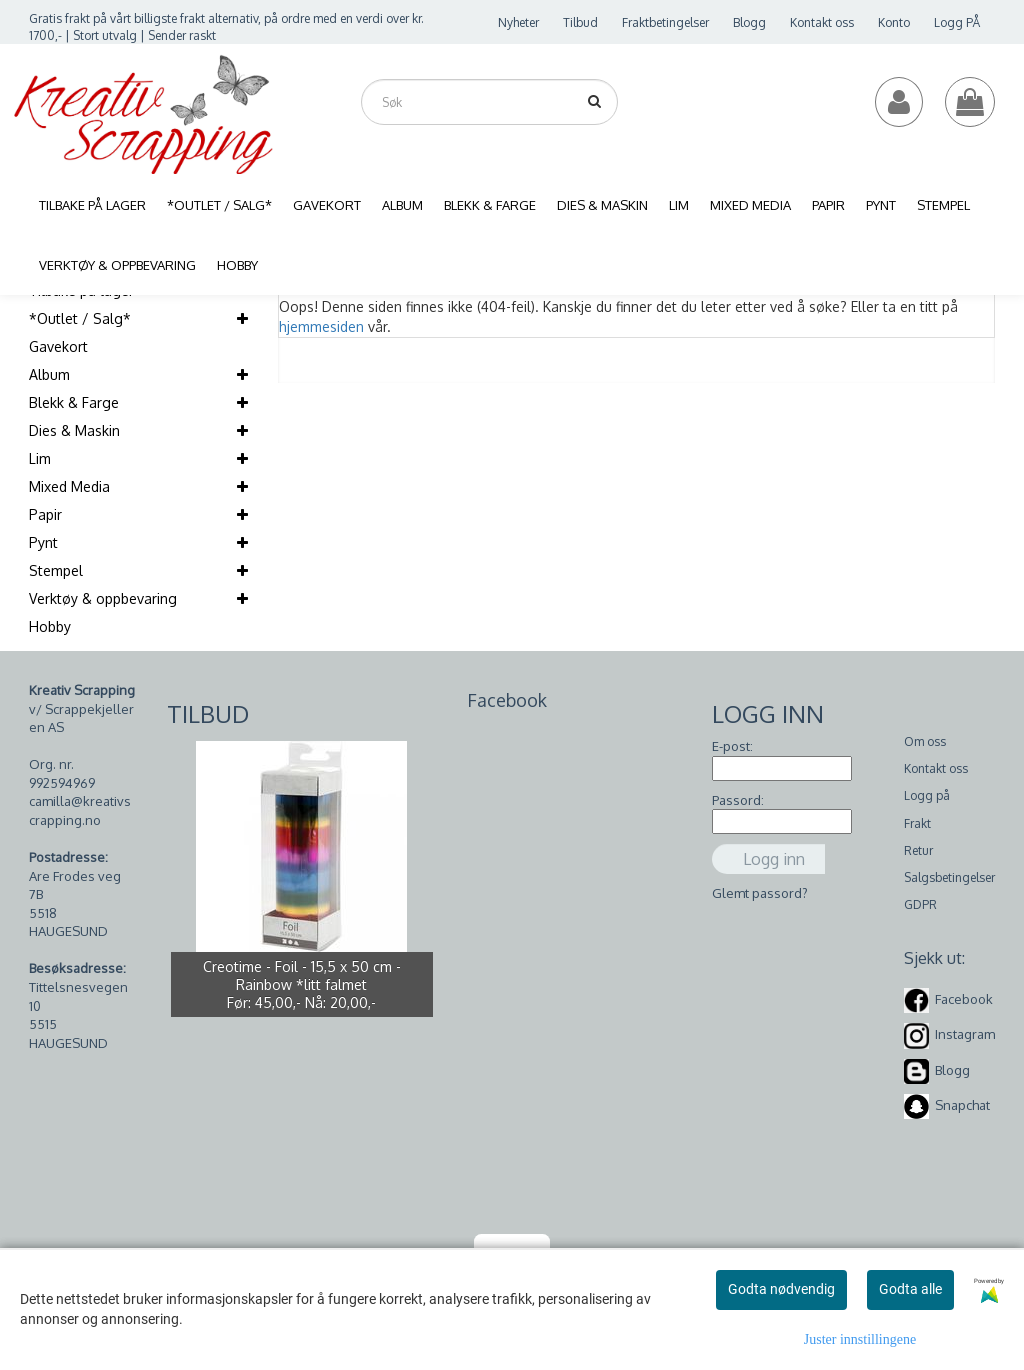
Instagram (965, 1034)
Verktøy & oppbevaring (103, 598)
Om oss (925, 741)
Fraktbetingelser (665, 22)
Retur (918, 850)
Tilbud (580, 22)
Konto (894, 22)
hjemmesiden (321, 326)
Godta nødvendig (781, 1289)
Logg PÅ (957, 22)
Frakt (917, 823)
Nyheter (518, 22)
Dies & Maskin (74, 430)
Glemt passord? (760, 893)
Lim (40, 458)
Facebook (964, 999)
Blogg (749, 22)
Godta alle (910, 1289)
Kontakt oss (822, 22)
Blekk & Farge (74, 402)
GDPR (920, 904)
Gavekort (58, 346)
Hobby (50, 626)
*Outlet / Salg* (80, 318)
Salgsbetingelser (949, 877)
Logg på (927, 795)
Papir (45, 514)
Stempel (56, 570)
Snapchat (962, 1105)
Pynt (43, 542)
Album (49, 374)
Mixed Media (69, 486)
